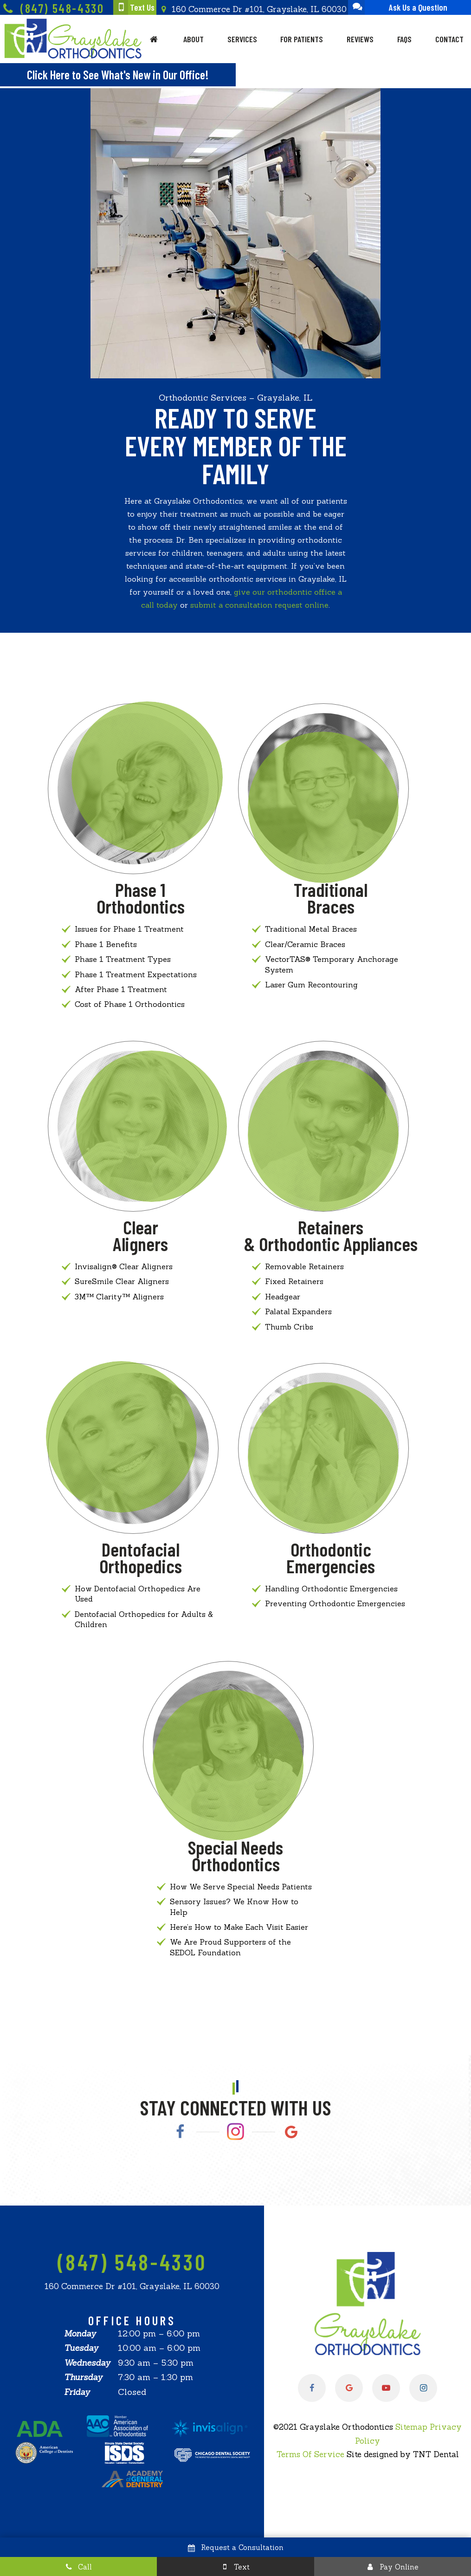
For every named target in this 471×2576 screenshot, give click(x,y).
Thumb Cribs (289, 1326)
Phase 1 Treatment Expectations (136, 974)
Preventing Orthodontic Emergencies (335, 1603)
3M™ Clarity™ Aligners (119, 1296)
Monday (80, 2333)
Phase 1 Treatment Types (123, 959)
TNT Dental (436, 2454)
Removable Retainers (304, 1266)
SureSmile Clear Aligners (122, 1281)
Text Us (134, 7)
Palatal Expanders (298, 1311)
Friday (77, 2392)
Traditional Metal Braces (311, 929)
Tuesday (81, 2347)
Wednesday (87, 2362)
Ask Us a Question (397, 7)
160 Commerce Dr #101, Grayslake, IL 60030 (252, 9)
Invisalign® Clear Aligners (124, 1266)
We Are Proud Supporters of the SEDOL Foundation (230, 1947)
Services (242, 39)
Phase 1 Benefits (106, 944)
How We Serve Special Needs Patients (241, 1886)
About (193, 39)
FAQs (404, 39)
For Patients (301, 39)
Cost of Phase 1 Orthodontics (130, 1004)
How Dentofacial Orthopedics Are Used (137, 1593)
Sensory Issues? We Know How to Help (234, 1906)
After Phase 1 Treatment (121, 989)
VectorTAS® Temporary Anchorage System (331, 964)
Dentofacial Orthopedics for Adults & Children (144, 1619)
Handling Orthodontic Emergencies (331, 1588)
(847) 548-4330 (52, 9)
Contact (449, 39)
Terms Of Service (310, 2454)
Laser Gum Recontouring (311, 984)
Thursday (83, 2377)
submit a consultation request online (259, 605)
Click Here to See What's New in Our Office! (118, 74)
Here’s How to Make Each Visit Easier (239, 1927)
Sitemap (411, 2427)
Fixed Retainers (294, 1281)
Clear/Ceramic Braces (305, 944)
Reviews (360, 39)
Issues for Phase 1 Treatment (129, 929)
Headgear (282, 1296)
